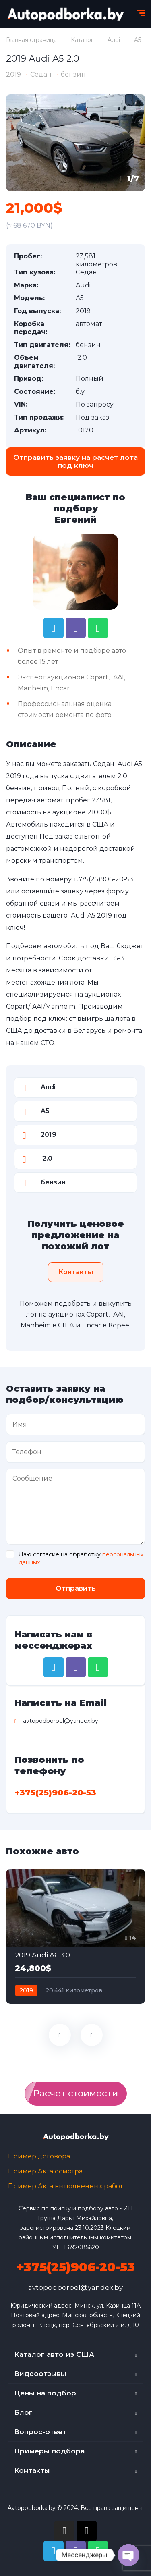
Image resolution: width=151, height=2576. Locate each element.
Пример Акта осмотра (45, 2171)
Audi (114, 40)
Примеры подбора (49, 2451)
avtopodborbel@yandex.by (75, 2287)
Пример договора (39, 2156)
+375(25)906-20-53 (103, 879)
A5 (137, 40)
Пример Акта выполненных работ (65, 2186)
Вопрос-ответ (40, 2432)
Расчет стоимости (75, 2093)
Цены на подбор (45, 2393)
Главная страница (31, 40)
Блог (23, 2412)
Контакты (32, 2470)
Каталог (82, 40)
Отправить (76, 1588)
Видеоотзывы (40, 2374)
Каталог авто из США (54, 2354)
